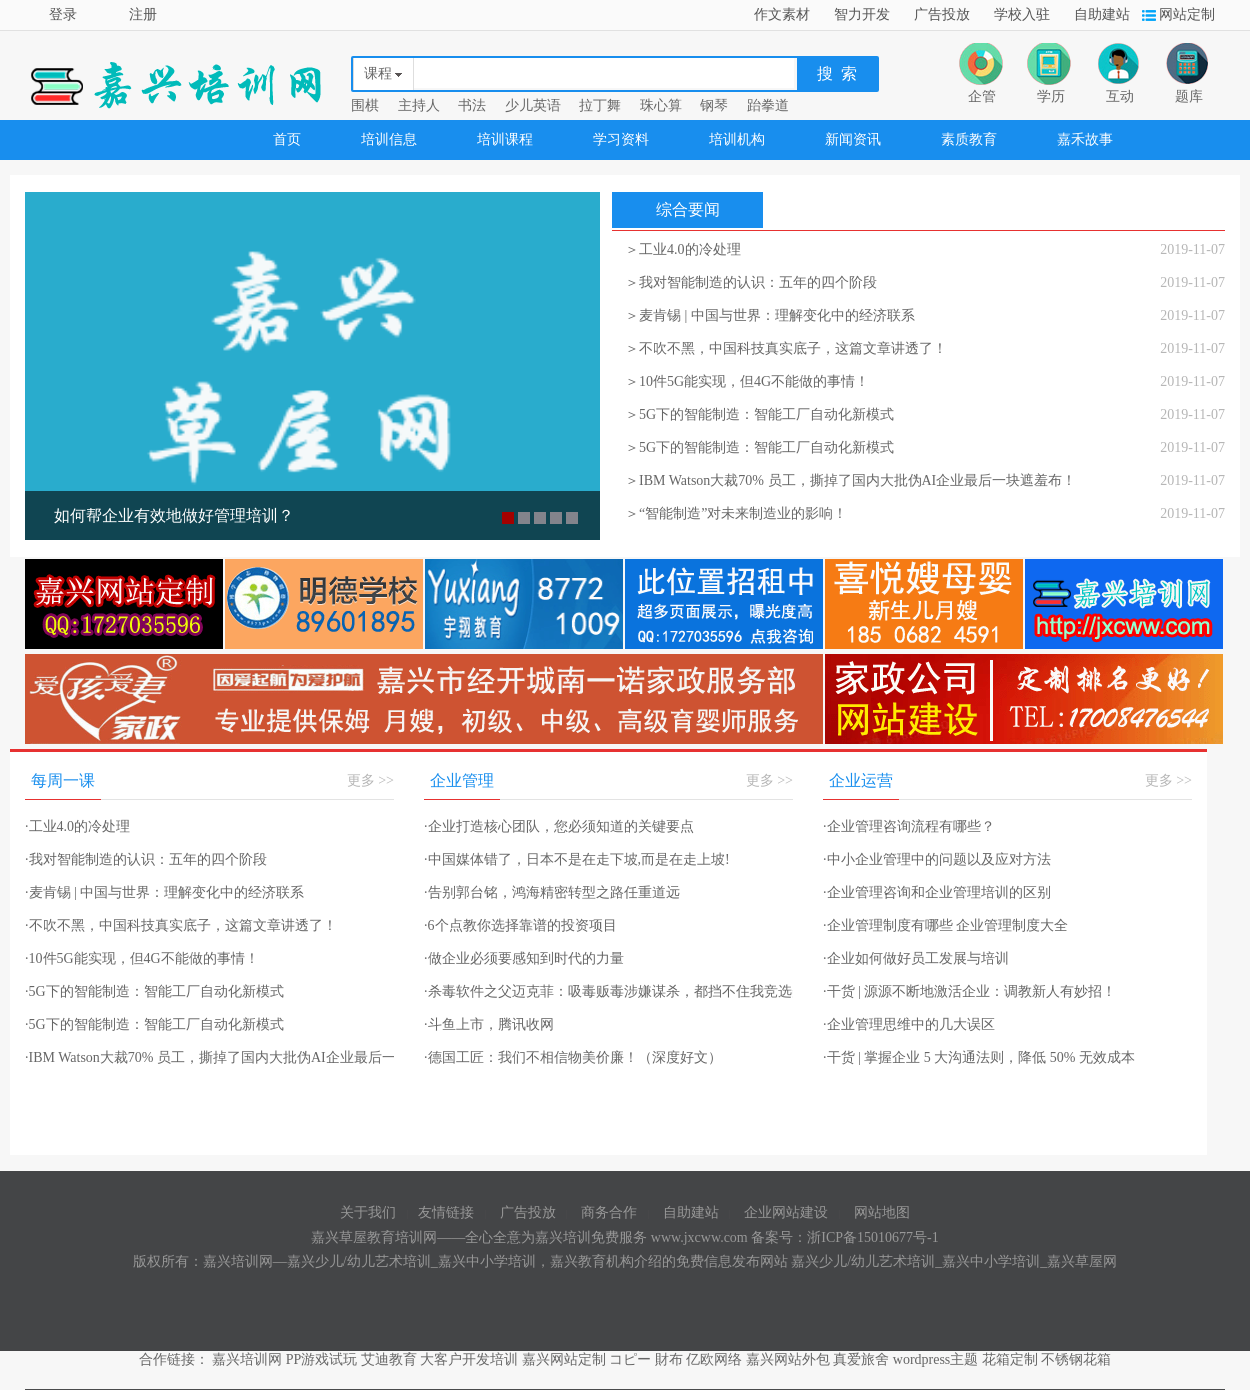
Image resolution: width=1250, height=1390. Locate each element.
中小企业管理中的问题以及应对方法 (937, 859)
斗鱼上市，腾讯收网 (489, 1024)
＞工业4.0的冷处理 (683, 249)
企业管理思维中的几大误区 (909, 1024)
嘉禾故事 (1085, 139)
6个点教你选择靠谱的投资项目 (520, 925)
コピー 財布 (646, 1359)
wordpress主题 (936, 1359)
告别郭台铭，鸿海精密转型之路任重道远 (552, 892)
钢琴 (714, 105)
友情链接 (446, 1212)
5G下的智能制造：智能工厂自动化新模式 (154, 991)
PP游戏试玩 (322, 1359)
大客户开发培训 (469, 1359)
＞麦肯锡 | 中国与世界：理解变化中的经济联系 (770, 315)
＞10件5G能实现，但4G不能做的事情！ (747, 381)
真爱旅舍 (861, 1359)
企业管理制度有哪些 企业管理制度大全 (945, 925)
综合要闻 (688, 209)
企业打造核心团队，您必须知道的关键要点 (559, 826)
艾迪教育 (389, 1359)
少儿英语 (533, 105)
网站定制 (1187, 14)
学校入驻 (1022, 14)
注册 (143, 14)
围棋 (365, 105)
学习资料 (621, 139)
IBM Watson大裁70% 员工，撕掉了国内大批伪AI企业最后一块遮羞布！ (245, 1057)
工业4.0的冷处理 (77, 826)
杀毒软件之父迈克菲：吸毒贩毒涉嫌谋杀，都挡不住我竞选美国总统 (636, 991)
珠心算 (661, 105)
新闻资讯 (853, 139)
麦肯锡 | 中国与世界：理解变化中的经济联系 (164, 892)
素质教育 (969, 139)
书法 (472, 105)
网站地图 (882, 1212)
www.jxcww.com (701, 1237)
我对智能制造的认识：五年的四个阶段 (146, 859)
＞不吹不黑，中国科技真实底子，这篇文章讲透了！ (786, 348)
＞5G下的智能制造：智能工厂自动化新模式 (759, 414)
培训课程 (505, 139)
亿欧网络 (714, 1359)
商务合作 (609, 1212)
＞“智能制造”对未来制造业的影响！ (736, 513)
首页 (287, 139)
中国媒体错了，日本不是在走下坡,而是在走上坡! (577, 859)
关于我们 (368, 1212)
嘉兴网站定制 (564, 1359)
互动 (1120, 96)
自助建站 (1102, 14)
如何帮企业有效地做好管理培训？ (174, 515)
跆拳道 (768, 105)
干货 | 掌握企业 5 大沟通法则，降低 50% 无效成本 (979, 1057)
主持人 (419, 105)
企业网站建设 (786, 1212)
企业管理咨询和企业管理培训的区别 (937, 892)
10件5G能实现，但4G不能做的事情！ (142, 958)
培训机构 (737, 139)
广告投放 (942, 14)
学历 (1051, 96)
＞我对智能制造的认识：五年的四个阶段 (751, 282)
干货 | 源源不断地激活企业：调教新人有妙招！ (969, 991)
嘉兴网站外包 (788, 1359)
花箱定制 (1010, 1359)
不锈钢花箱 (1076, 1359)
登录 (63, 14)
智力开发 (862, 14)
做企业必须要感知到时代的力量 (524, 958)
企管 (982, 96)
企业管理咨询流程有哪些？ (909, 826)
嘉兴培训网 (247, 1359)
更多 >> (370, 780)
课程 (378, 73)
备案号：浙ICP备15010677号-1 (844, 1237)
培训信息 (389, 139)
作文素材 (782, 14)
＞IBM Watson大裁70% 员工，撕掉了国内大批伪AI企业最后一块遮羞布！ (850, 480)
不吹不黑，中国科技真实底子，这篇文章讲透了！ (181, 925)
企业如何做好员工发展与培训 (916, 958)
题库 (1189, 96)
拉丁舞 (600, 105)
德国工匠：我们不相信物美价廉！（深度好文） (573, 1057)
